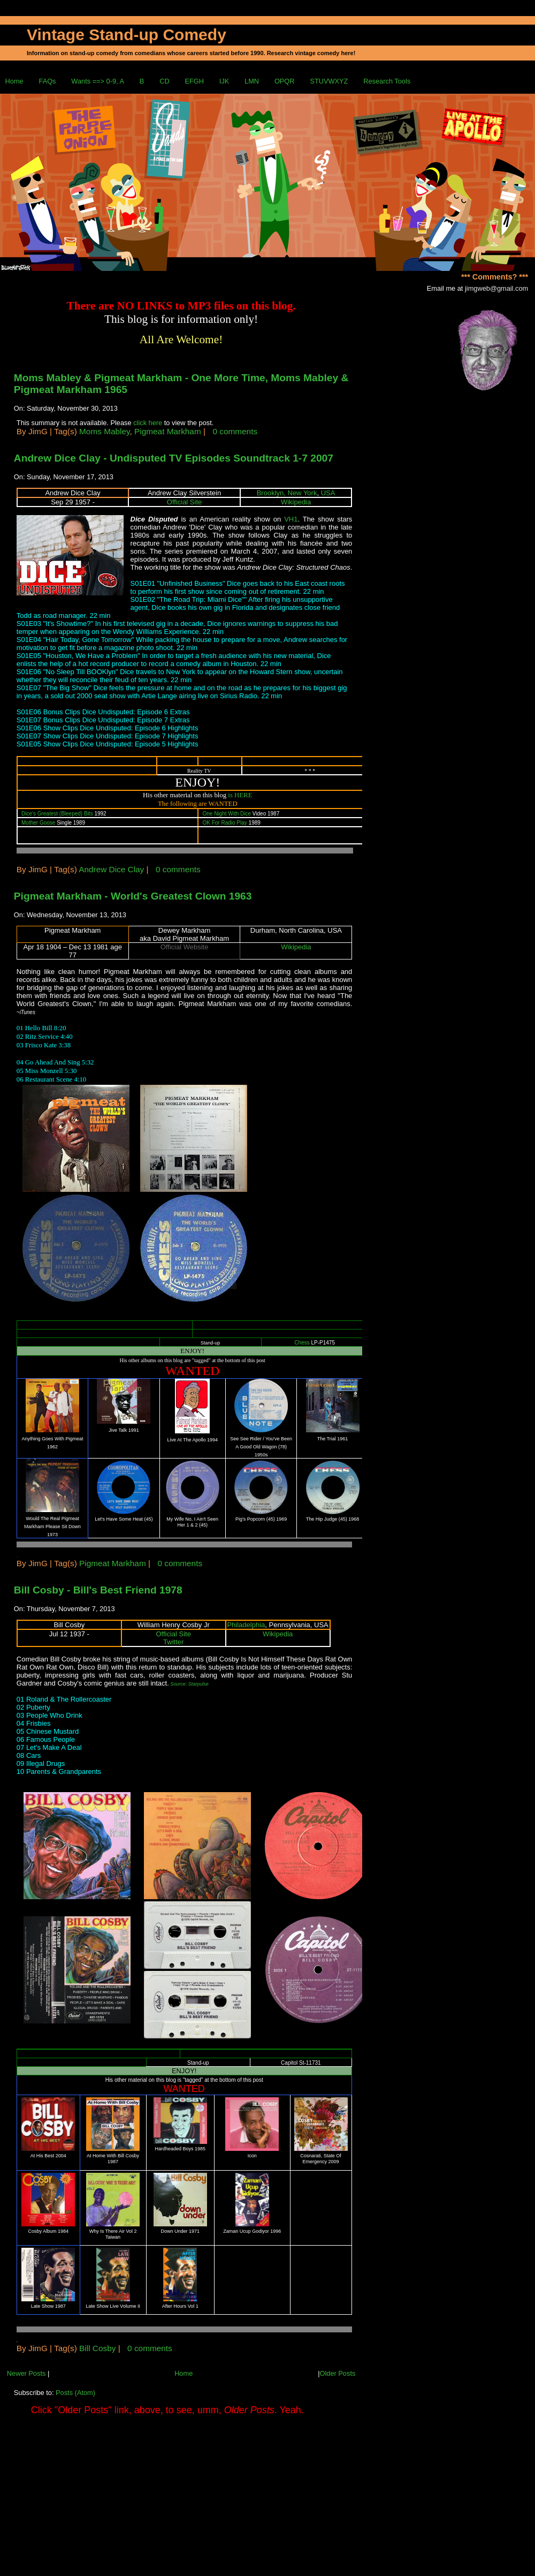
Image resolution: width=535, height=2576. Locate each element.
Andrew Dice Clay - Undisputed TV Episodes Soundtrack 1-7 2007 (173, 458)
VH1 (290, 519)
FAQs (47, 81)
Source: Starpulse (189, 1684)
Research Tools (386, 81)
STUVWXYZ (329, 81)
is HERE (240, 795)
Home (14, 81)
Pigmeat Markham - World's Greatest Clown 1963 (133, 896)
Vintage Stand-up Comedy (126, 34)
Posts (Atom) (75, 2393)
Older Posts (337, 2373)
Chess (301, 1343)
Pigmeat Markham (167, 431)
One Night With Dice (226, 814)
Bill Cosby (97, 2348)
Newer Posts (26, 2373)
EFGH (194, 81)
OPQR (284, 81)
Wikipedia (296, 502)
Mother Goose (38, 823)
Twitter (173, 1642)
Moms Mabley (104, 431)
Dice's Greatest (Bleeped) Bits (57, 814)
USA (328, 493)
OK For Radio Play (224, 823)
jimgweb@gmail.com (496, 288)
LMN (251, 81)
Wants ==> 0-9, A (97, 81)
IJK (224, 81)
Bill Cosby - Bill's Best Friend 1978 (98, 1590)
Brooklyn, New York (287, 493)
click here (148, 423)
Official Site (184, 502)
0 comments (234, 431)
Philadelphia (246, 1625)
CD (164, 81)
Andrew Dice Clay (111, 869)
